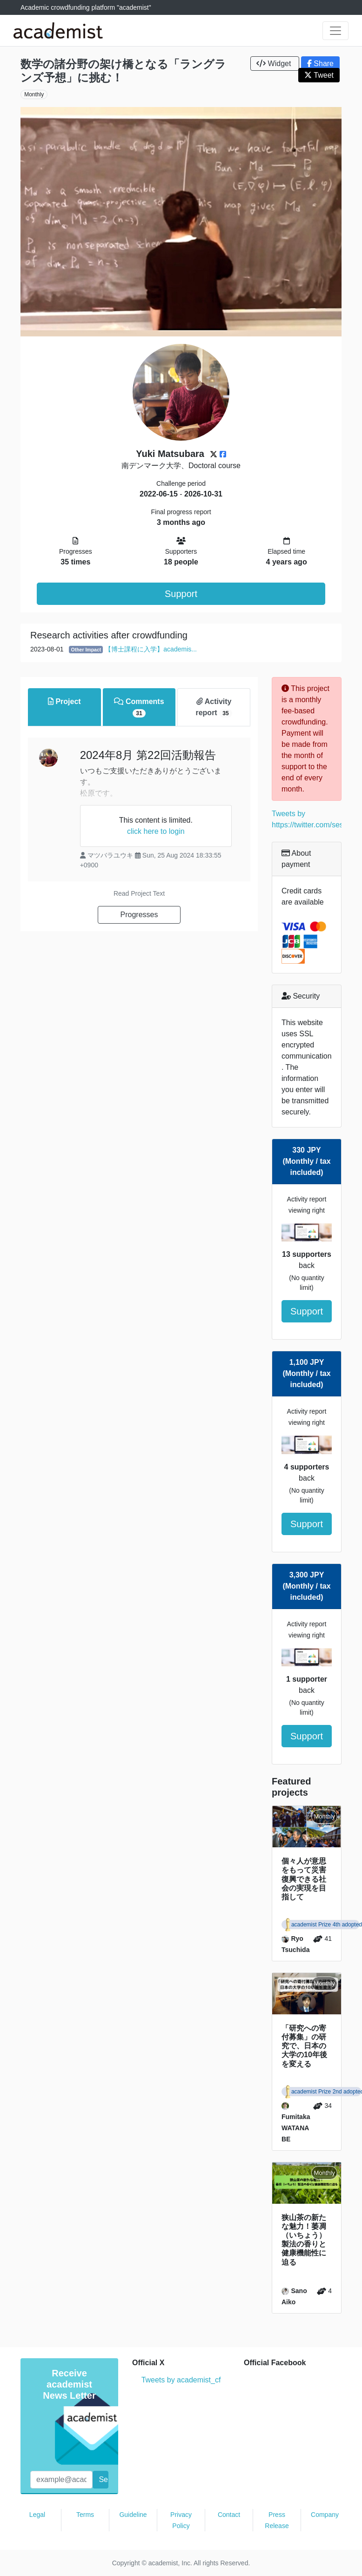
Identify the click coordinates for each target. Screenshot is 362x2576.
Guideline (133, 2514)
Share (320, 63)
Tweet (319, 75)
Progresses (139, 915)
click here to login (156, 831)
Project (64, 701)
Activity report (213, 708)
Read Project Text (139, 893)
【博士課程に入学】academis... (151, 649)
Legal (37, 2514)
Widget (274, 63)
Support (181, 594)
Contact (229, 2514)
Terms (85, 2514)
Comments (139, 708)
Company (325, 2514)
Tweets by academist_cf (181, 2380)
